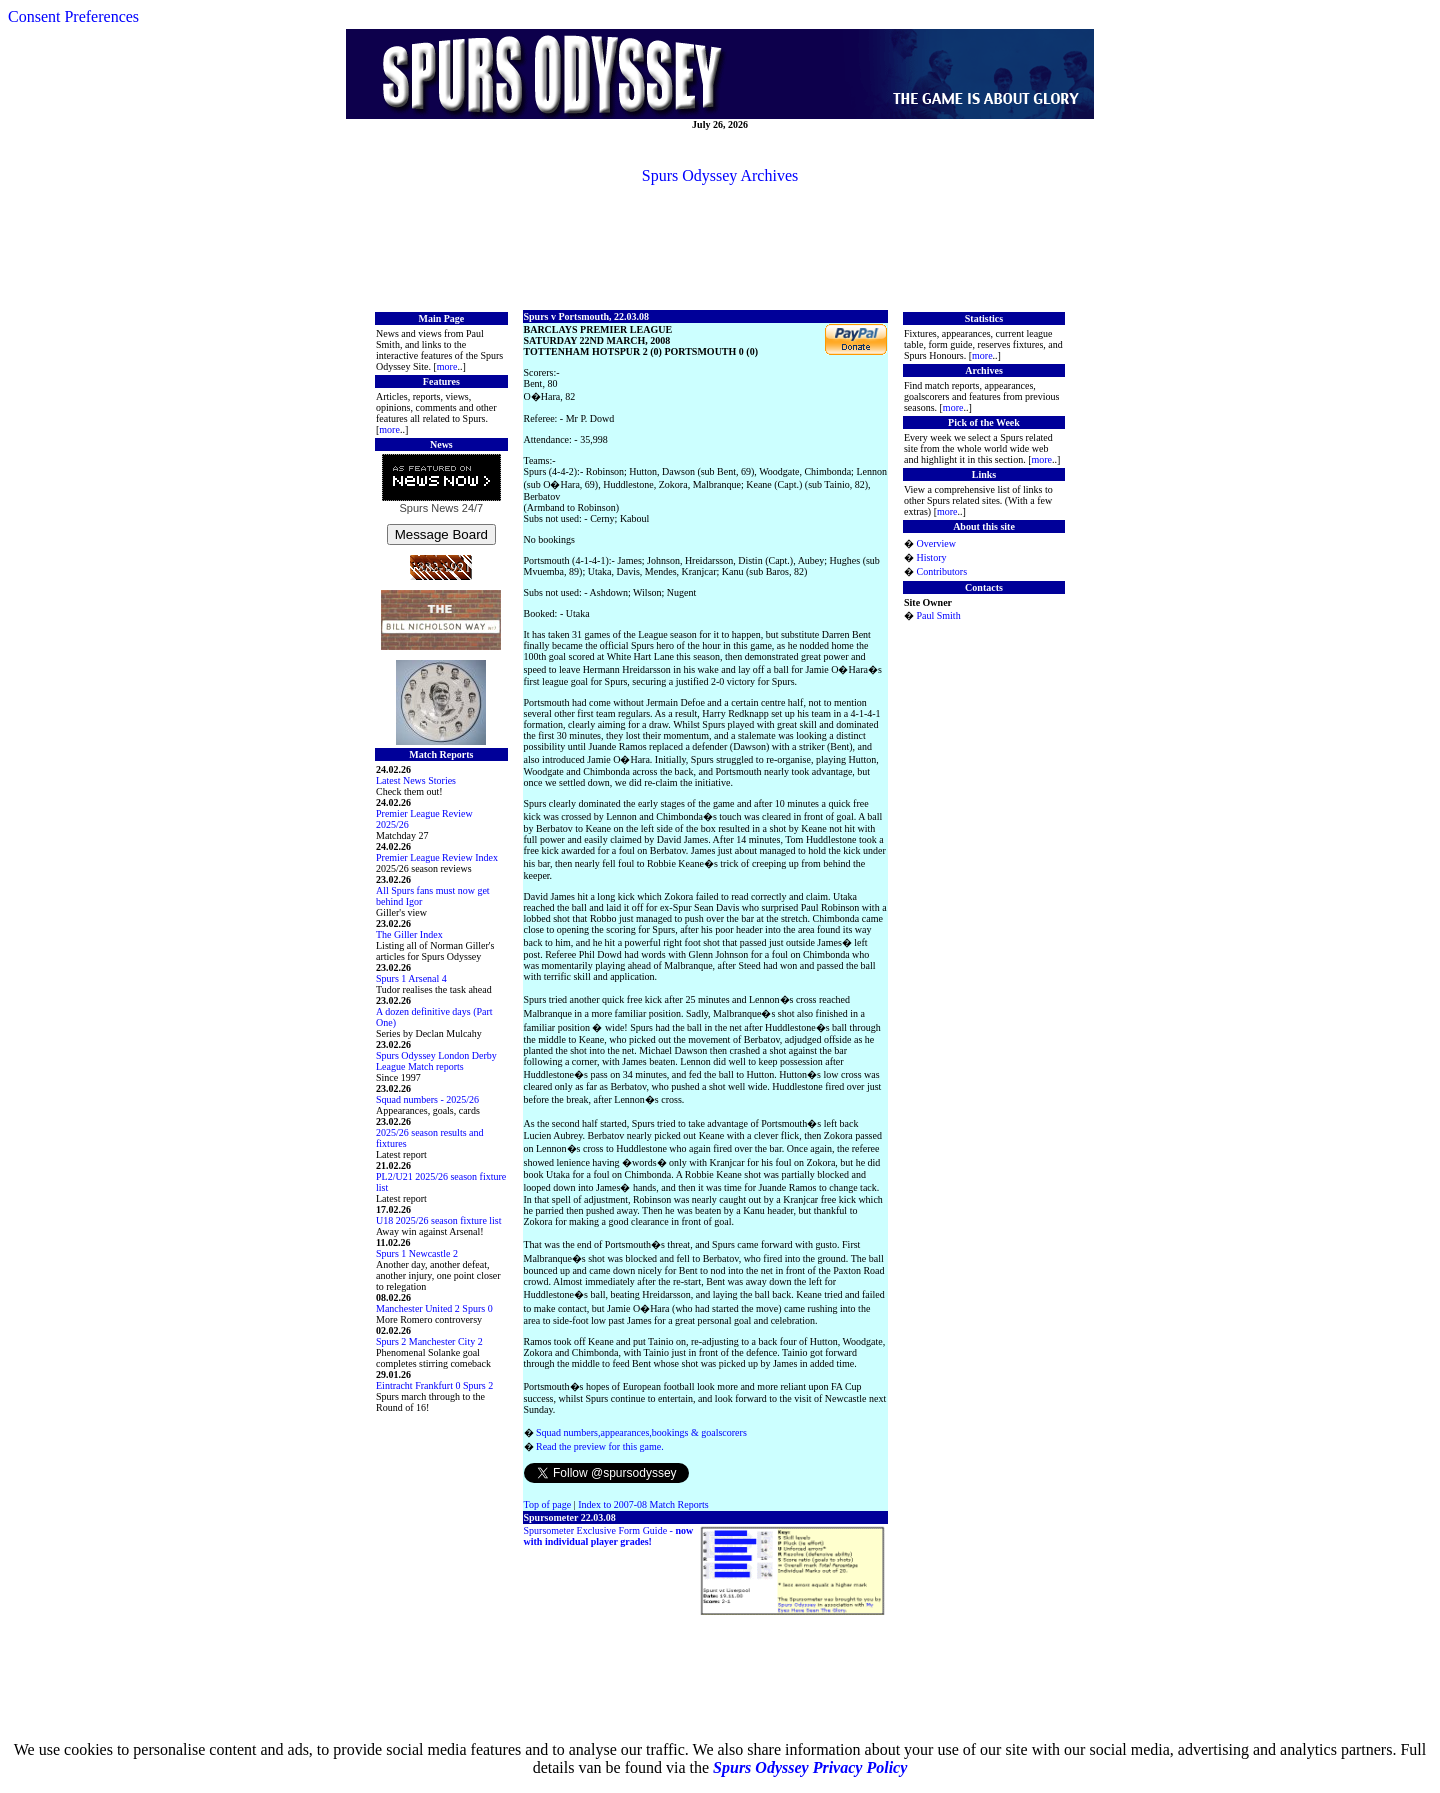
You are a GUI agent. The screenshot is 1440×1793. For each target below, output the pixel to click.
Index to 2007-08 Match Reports (643, 1504)
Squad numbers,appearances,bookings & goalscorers (641, 1432)
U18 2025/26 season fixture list (439, 1220)
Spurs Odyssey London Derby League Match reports (436, 1061)
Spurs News (428, 508)
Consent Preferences (73, 16)
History (931, 557)
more (447, 366)
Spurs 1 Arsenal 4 (411, 978)
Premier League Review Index (437, 857)
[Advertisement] (720, 246)
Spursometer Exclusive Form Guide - (609, 1536)
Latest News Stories (416, 780)
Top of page (548, 1504)
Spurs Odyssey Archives (720, 175)
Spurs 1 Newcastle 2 (417, 1253)
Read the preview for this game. (600, 1446)
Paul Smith (938, 615)
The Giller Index (409, 934)
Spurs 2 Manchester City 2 (429, 1341)
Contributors (941, 571)
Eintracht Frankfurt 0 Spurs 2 (434, 1385)
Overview (935, 543)
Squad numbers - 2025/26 (427, 1099)
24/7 (471, 508)
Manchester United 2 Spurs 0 (434, 1308)
